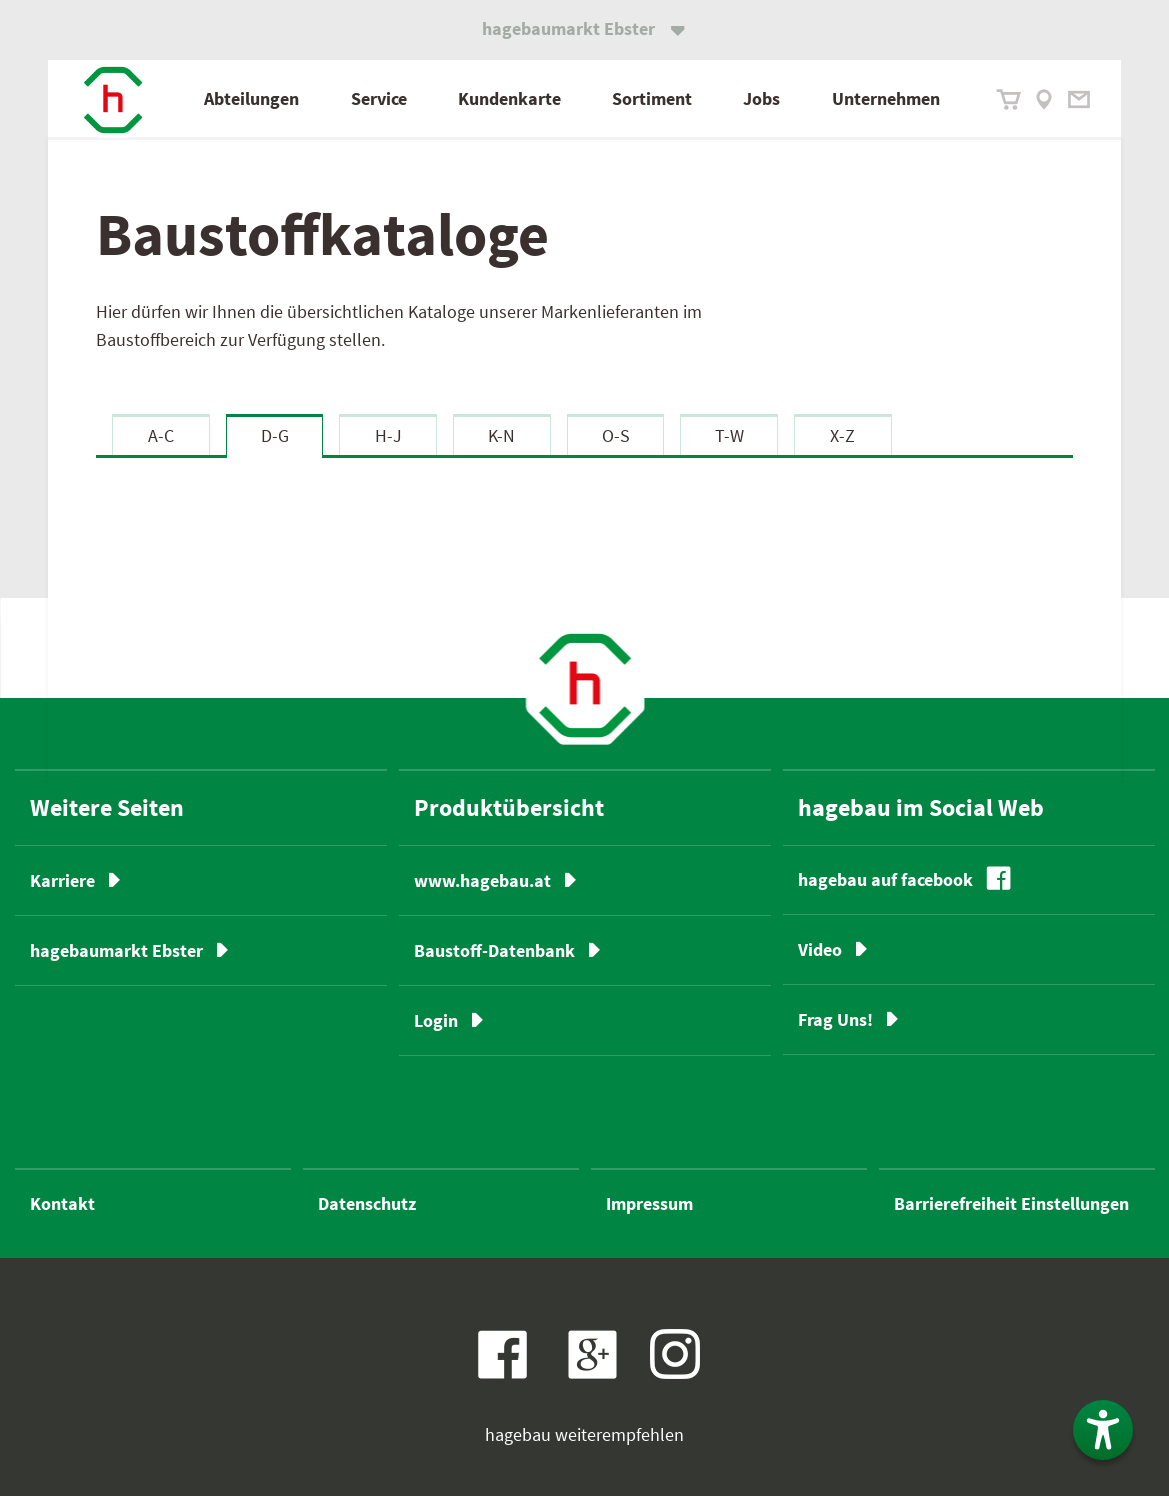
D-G (275, 435)
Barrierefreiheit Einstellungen (1011, 1203)
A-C (161, 435)
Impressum (649, 1203)
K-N (501, 435)
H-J (388, 435)
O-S (616, 435)
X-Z (842, 435)
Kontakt (62, 1203)
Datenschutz (367, 1203)
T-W (729, 435)
